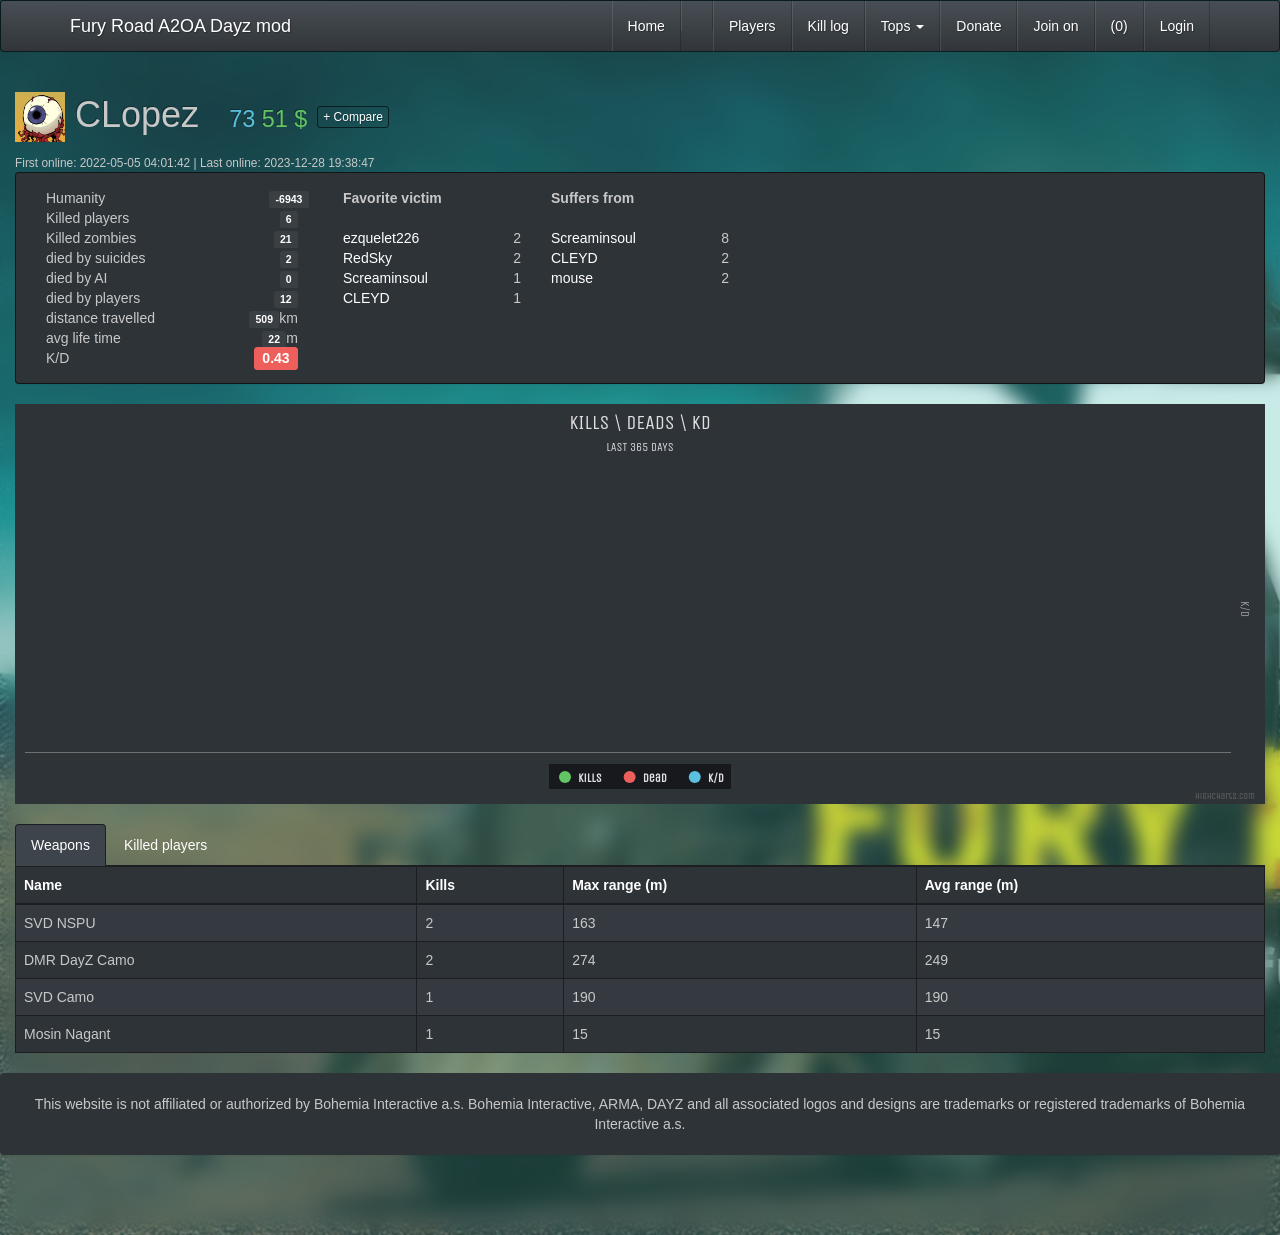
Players (752, 26)
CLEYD (366, 298)
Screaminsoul (385, 278)
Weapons (60, 845)
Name (43, 885)
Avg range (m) (972, 885)
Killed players (165, 845)
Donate (978, 26)
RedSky (367, 258)
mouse (572, 278)
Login (1177, 26)
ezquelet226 (381, 238)
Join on (1055, 26)
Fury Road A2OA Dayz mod (180, 26)
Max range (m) (619, 885)
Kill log (828, 26)
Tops (902, 26)
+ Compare (353, 117)
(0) (1119, 26)
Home (646, 26)
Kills (440, 885)
